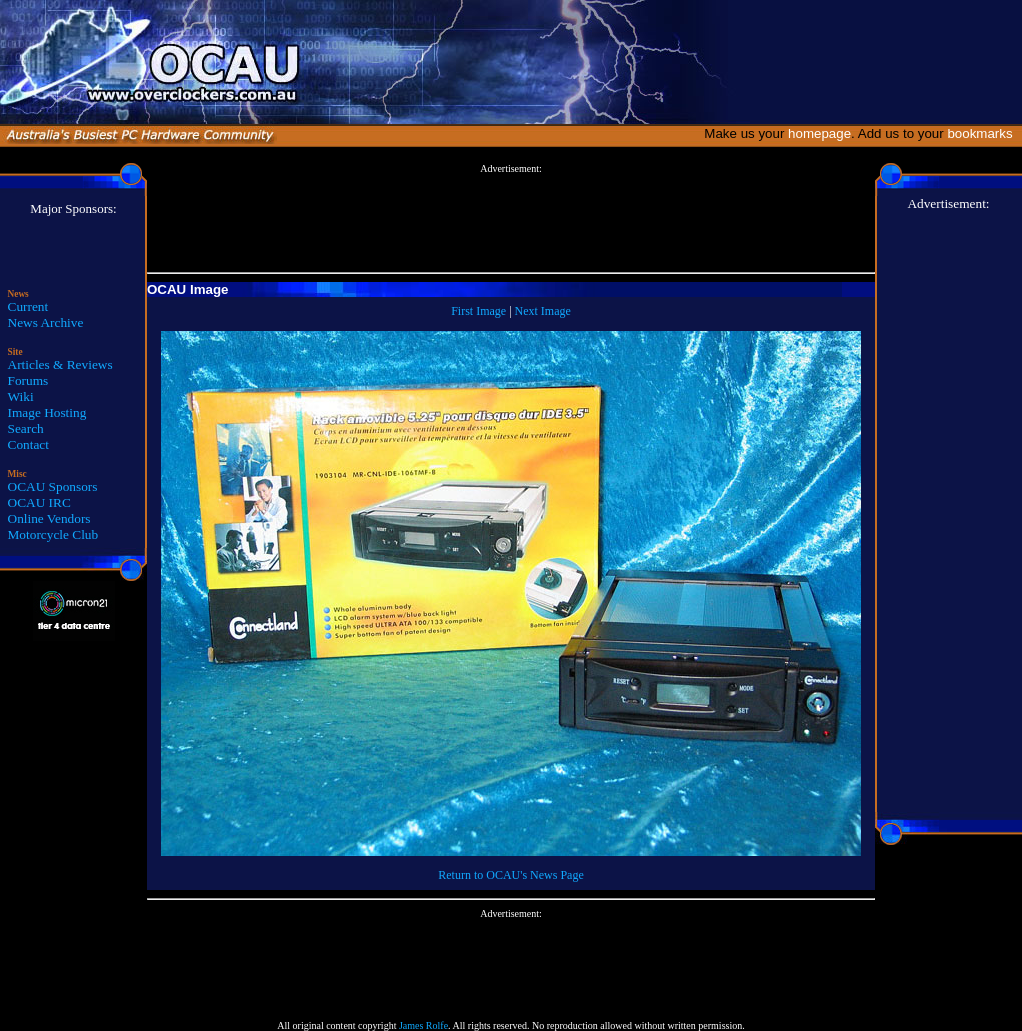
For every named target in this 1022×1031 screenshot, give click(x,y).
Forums (28, 380)
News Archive (46, 322)
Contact (28, 444)
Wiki (21, 396)
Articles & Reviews (60, 364)
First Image (478, 311)
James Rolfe (423, 1025)
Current (28, 306)
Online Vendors (49, 518)
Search (26, 428)
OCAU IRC (39, 502)
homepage (819, 133)
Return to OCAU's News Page (510, 875)
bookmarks (983, 133)
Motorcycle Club (53, 534)
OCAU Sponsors (53, 486)
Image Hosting (47, 412)
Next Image (543, 311)
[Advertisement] (511, 219)
